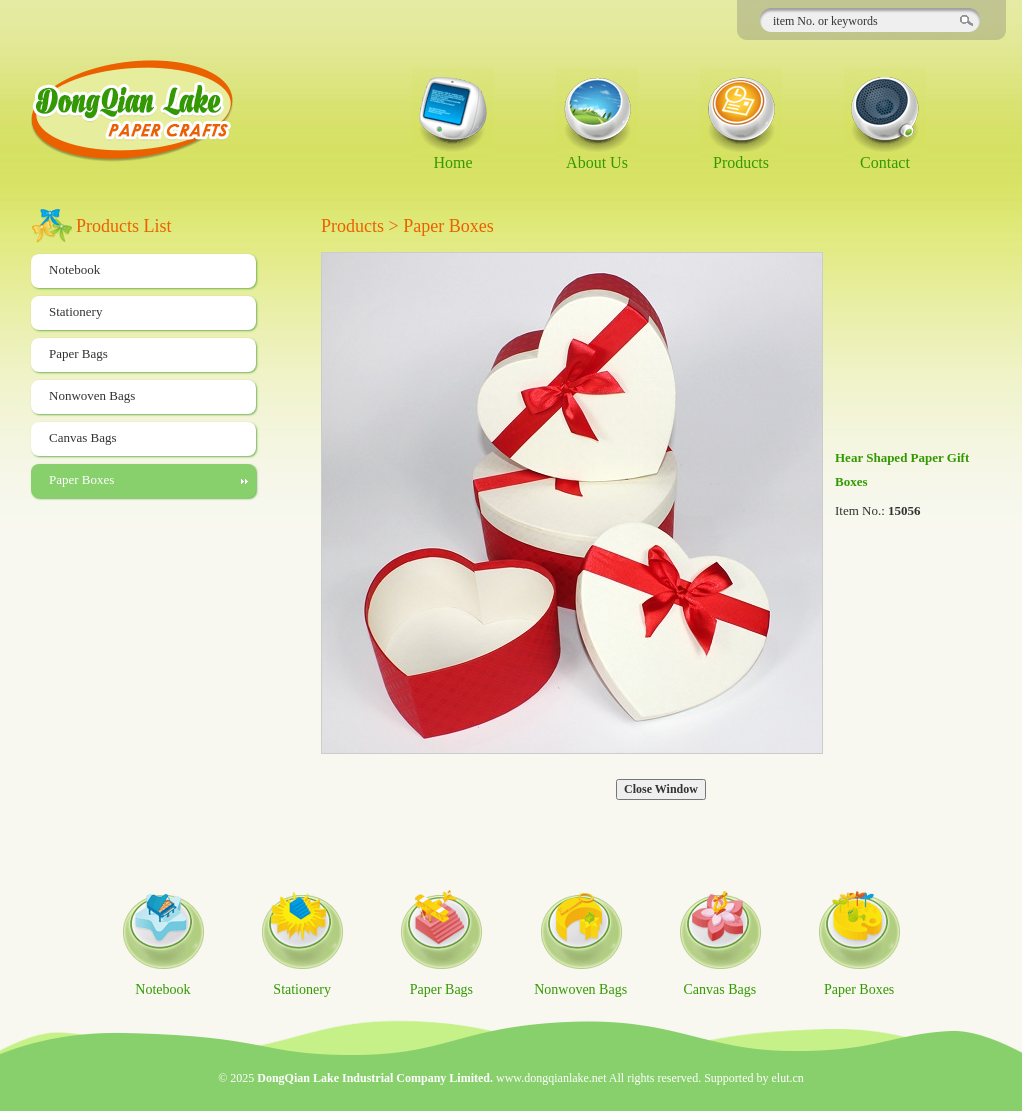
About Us (597, 162)
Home (452, 162)
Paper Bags (78, 353)
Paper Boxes (81, 479)
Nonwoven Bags (92, 395)
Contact (885, 162)
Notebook (74, 269)
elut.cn (788, 1078)
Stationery (75, 311)
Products (741, 162)
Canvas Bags (83, 437)
